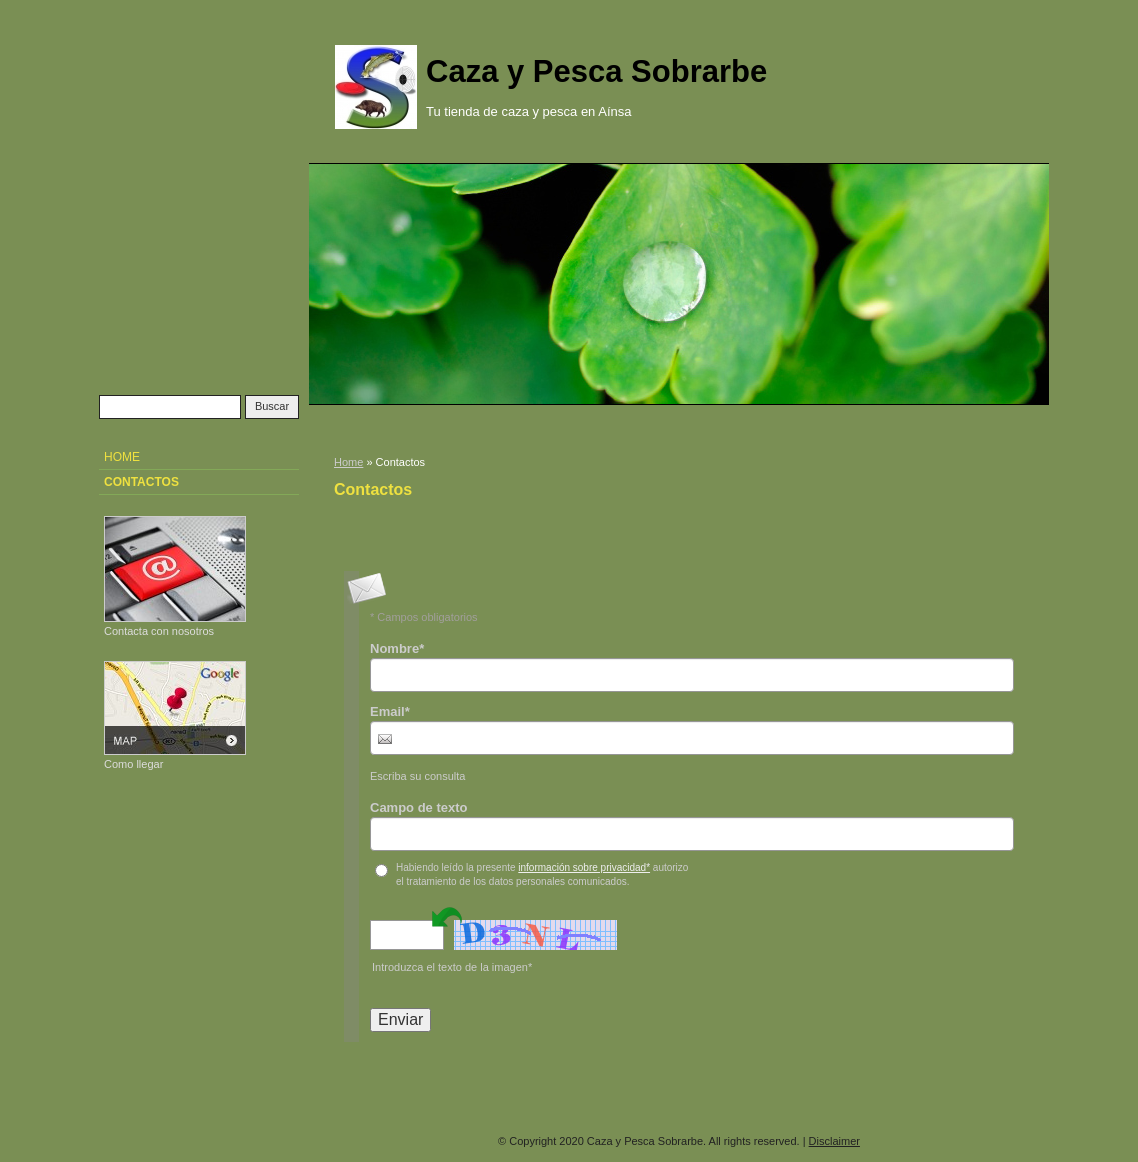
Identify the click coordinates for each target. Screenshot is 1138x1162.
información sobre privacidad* (584, 867)
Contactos (141, 482)
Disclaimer (834, 1141)
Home (348, 462)
